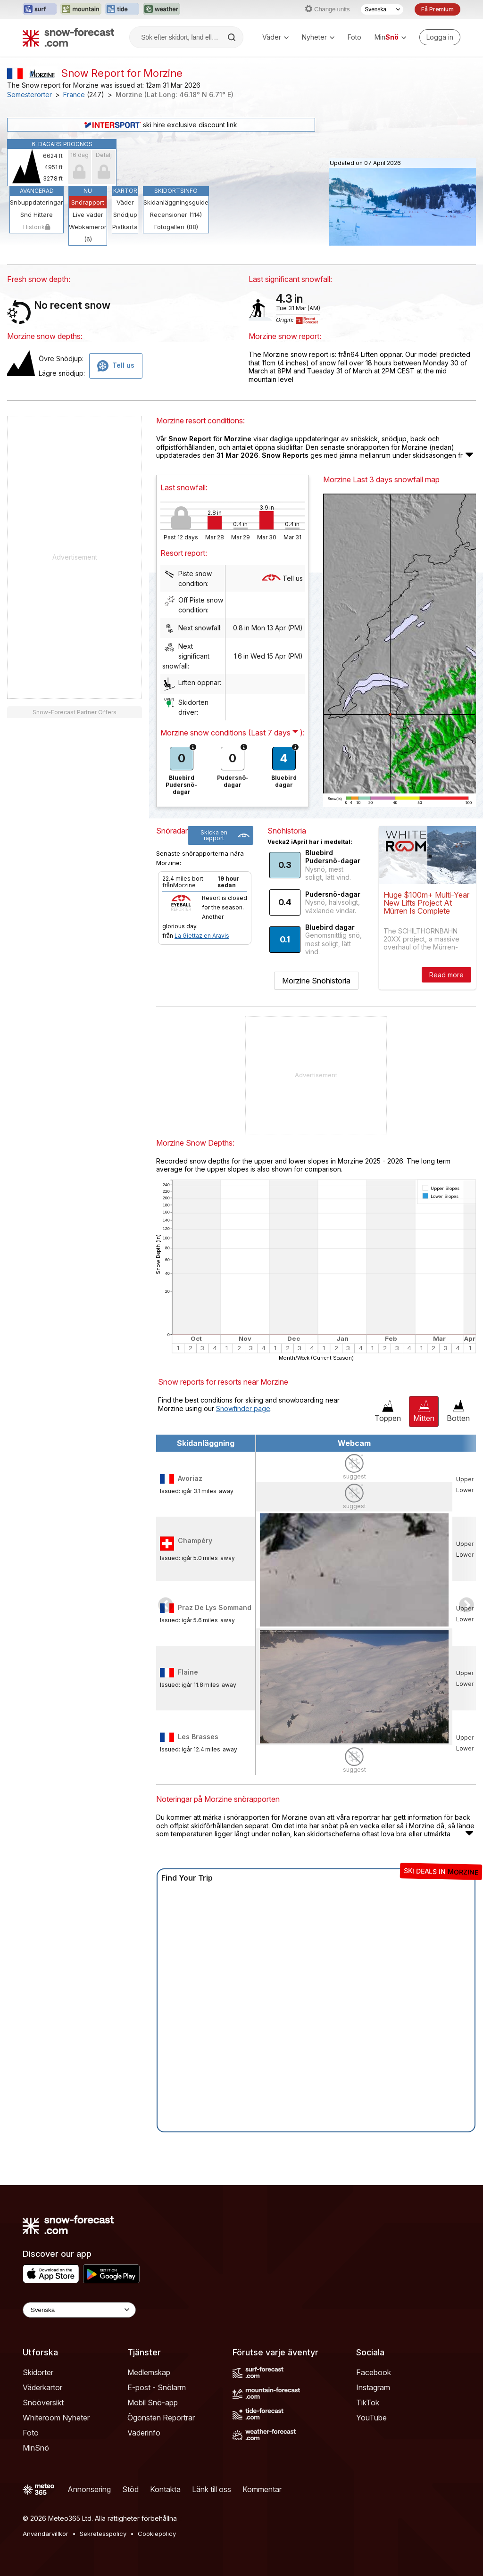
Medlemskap (148, 2372)
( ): (276, 732)
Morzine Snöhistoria (316, 980)
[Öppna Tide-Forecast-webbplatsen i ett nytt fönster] (122, 9)
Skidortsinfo (176, 190)
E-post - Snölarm (156, 2387)
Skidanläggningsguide (175, 202)
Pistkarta (125, 227)
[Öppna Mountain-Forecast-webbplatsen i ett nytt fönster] (80, 9)
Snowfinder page (243, 1408)
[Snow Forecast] (68, 37)
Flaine (188, 1672)
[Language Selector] (79, 2310)
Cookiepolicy (157, 2533)
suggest (354, 1476)
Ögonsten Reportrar (161, 2417)
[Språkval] (382, 9)
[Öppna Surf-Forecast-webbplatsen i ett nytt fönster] (40, 9)
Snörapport (87, 202)
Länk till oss (211, 2489)
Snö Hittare (36, 214)
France (74, 94)
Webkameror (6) (88, 233)
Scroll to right (466, 1604)
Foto (354, 37)
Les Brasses (198, 1737)
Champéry (195, 1540)
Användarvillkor (45, 2533)
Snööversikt (43, 2402)
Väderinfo (143, 2432)
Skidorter (38, 2372)
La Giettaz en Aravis (202, 935)
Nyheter (318, 37)
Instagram (373, 2387)
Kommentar (262, 2489)
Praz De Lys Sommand (214, 1607)
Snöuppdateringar (36, 202)
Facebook (373, 2372)
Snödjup (125, 214)
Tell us (282, 578)
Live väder (88, 214)
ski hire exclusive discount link (160, 125)
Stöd (130, 2489)
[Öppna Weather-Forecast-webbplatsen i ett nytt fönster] (161, 9)
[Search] (232, 37)
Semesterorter (29, 94)
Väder (275, 37)
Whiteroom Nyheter (56, 2417)
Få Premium (437, 9)
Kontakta (165, 2489)
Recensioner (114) (176, 214)
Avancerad (37, 190)
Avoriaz (190, 1478)
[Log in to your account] (439, 37)
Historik (36, 227)
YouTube (371, 2417)
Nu (87, 190)
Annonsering (89, 2489)
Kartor (125, 190)
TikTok (367, 2402)
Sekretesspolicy (103, 2533)
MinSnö (36, 2447)
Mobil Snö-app (152, 2402)
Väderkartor (42, 2387)
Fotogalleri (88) (176, 227)
